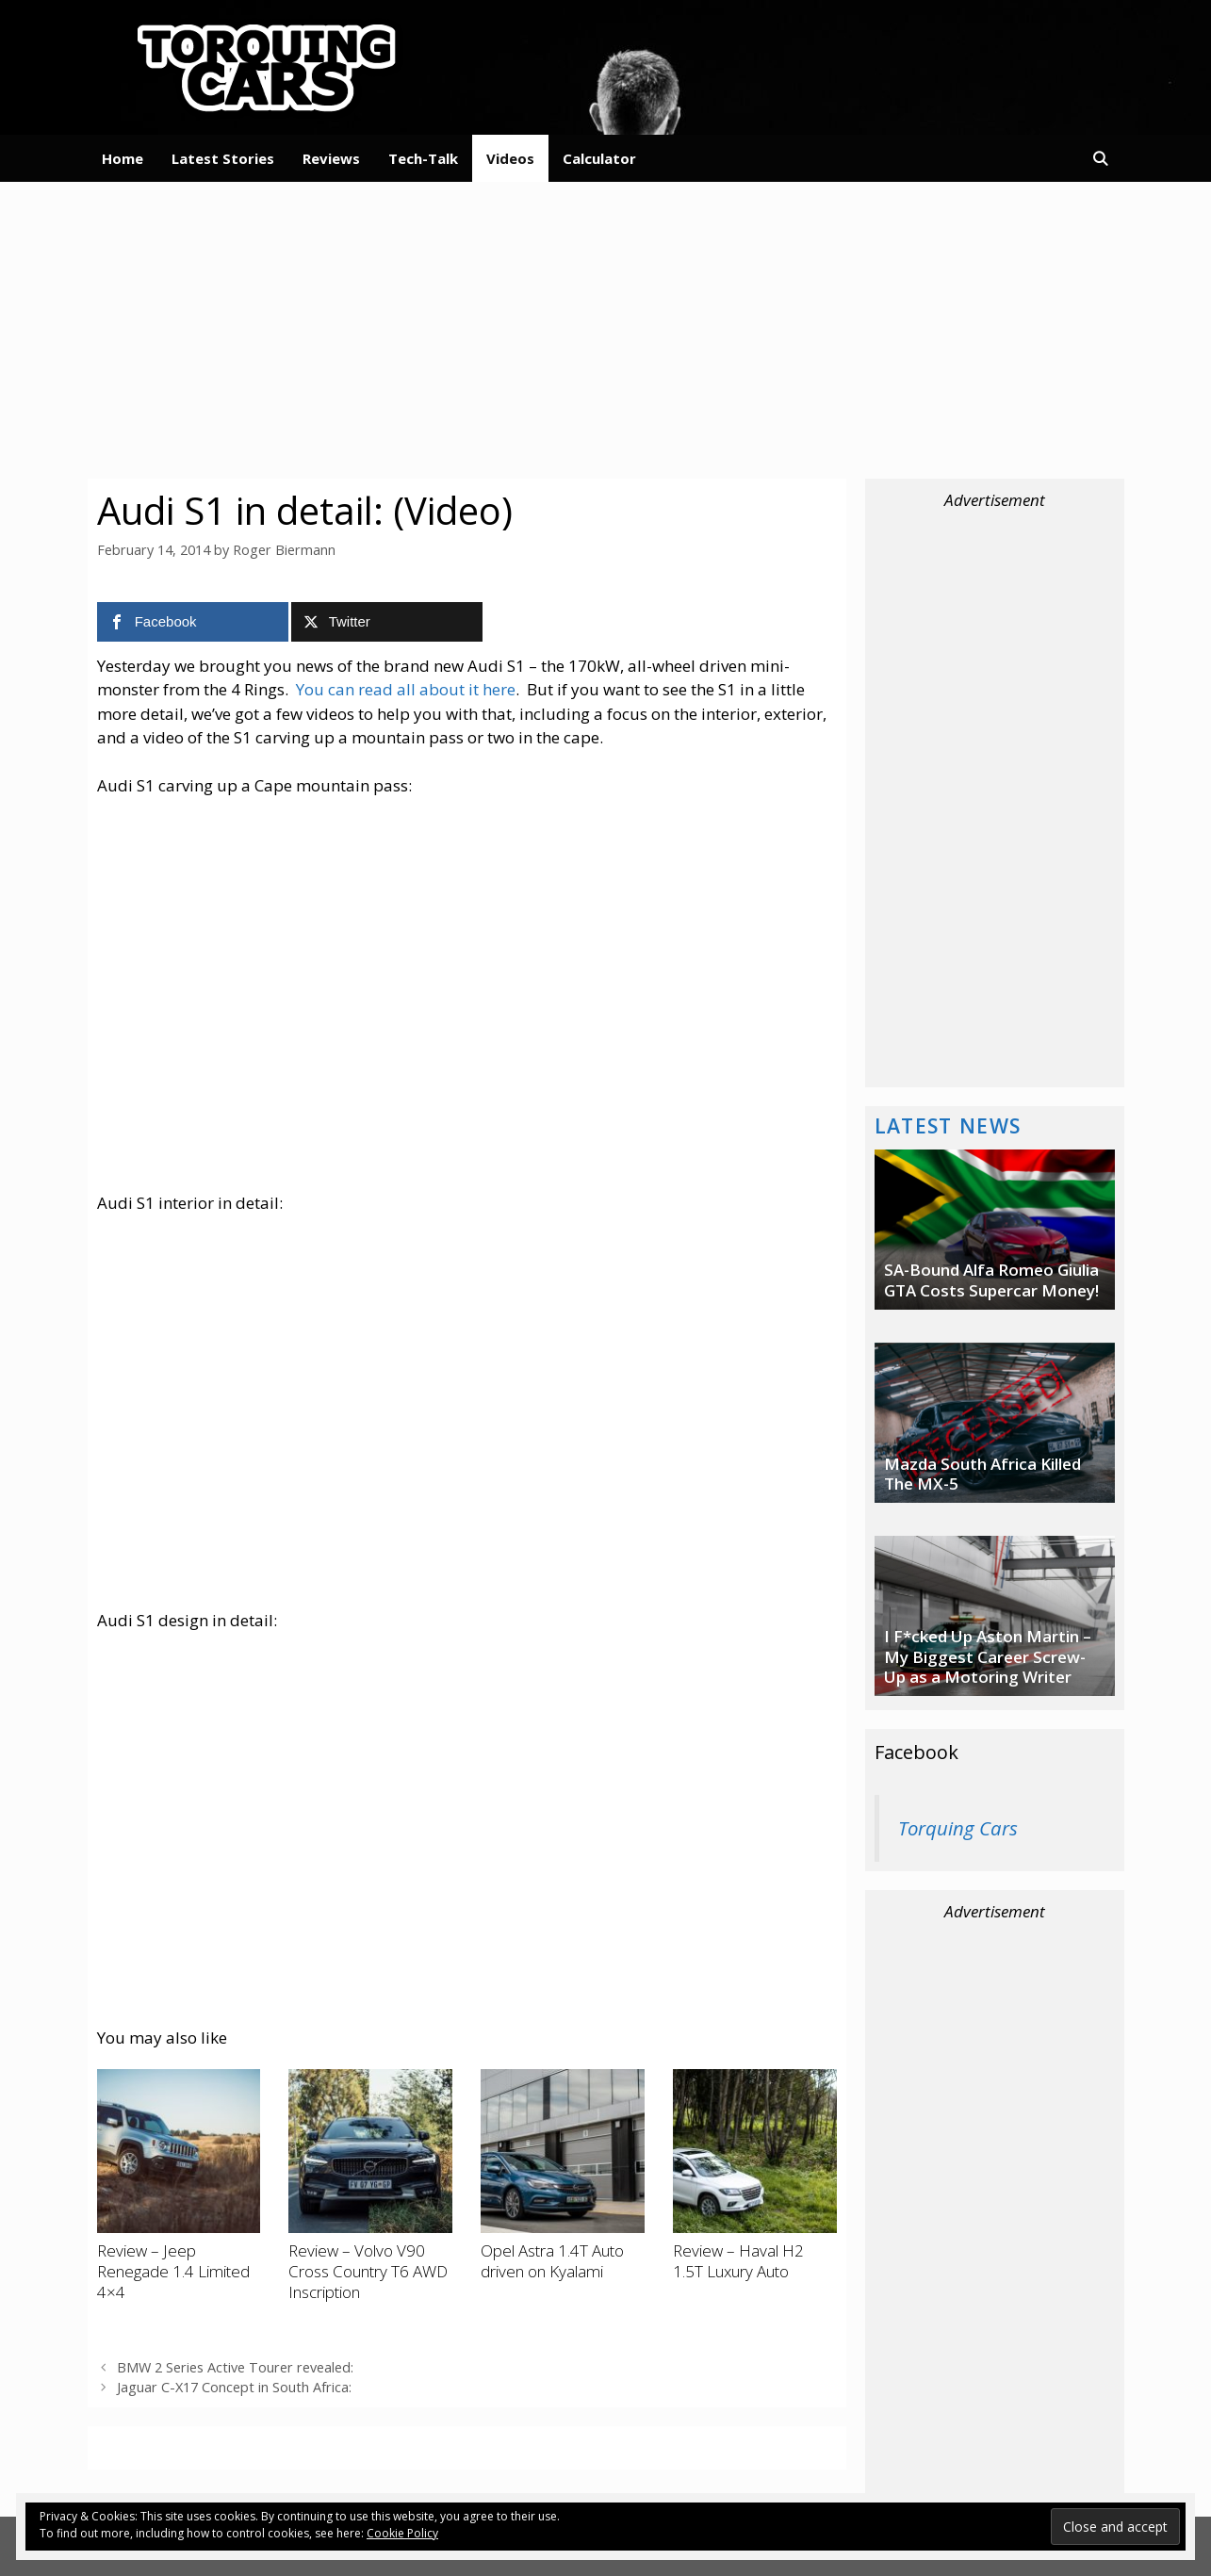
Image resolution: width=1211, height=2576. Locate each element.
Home (122, 158)
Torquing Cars (958, 1828)
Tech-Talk (423, 158)
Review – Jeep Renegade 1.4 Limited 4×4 (173, 2272)
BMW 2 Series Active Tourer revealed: (235, 2367)
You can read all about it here (405, 689)
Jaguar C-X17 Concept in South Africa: (234, 2387)
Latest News (948, 1125)
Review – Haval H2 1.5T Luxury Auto (738, 2261)
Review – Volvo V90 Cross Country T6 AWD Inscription (368, 2272)
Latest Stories (223, 158)
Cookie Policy (402, 2533)
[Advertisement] (606, 328)
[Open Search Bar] (1100, 158)
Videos (510, 158)
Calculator (599, 158)
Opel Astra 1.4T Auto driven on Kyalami (552, 2261)
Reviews (331, 158)
